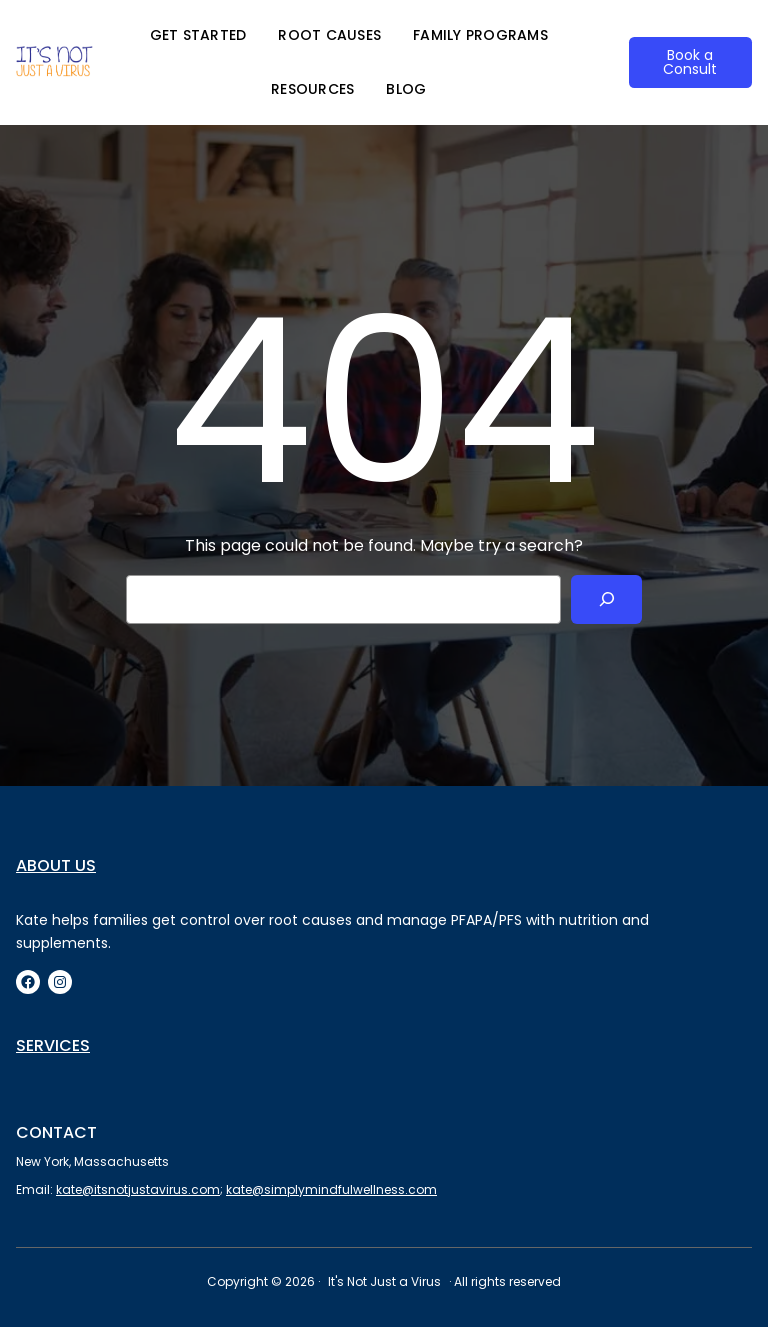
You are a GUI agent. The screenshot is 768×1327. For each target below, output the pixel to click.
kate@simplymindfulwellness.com (331, 1189)
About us (56, 865)
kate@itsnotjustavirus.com (138, 1189)
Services (53, 1045)
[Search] (606, 599)
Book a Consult (690, 62)
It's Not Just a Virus (384, 1281)
